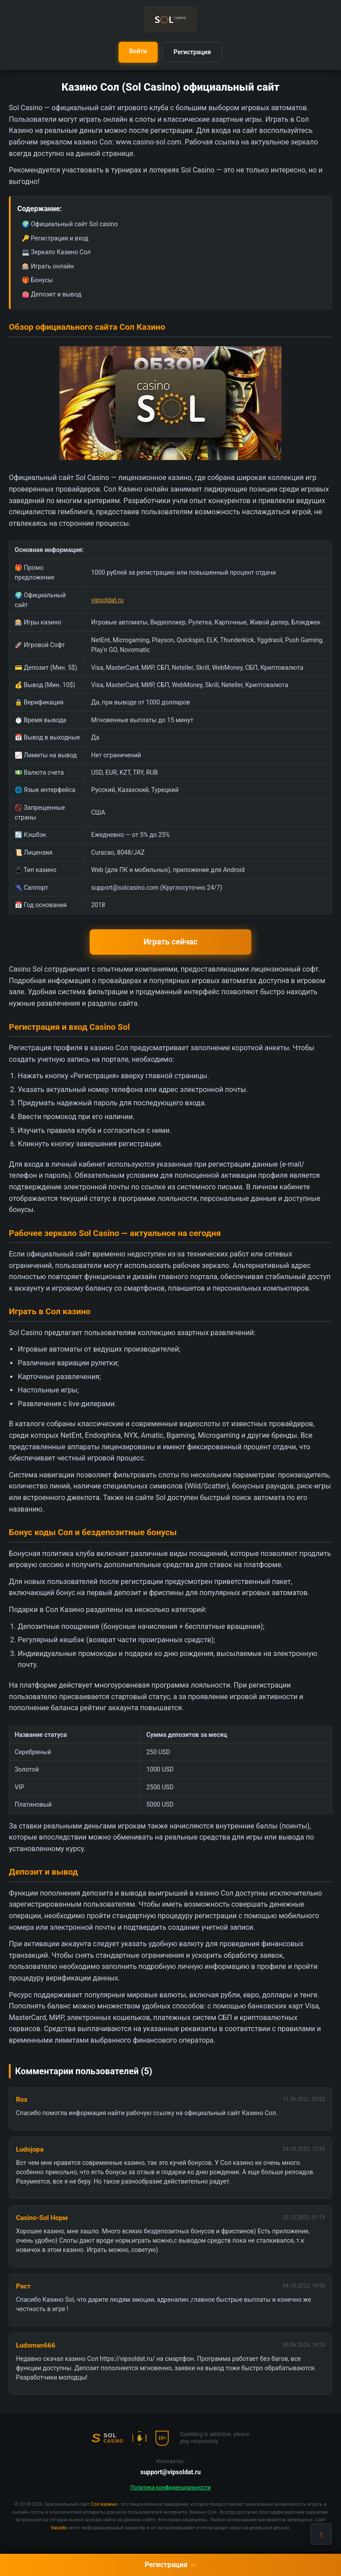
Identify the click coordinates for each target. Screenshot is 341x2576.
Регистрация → (170, 2564)
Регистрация (192, 52)
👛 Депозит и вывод (51, 294)
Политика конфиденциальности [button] (171, 2487)
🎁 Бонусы (37, 280)
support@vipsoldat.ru (170, 2472)
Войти (138, 51)
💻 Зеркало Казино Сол (56, 252)
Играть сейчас (170, 941)
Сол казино (104, 2504)
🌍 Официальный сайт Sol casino (70, 224)
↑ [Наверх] (321, 2534)
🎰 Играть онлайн (48, 266)
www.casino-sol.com (148, 142)
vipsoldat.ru (107, 600)
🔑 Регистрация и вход (55, 238)
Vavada (59, 2528)
